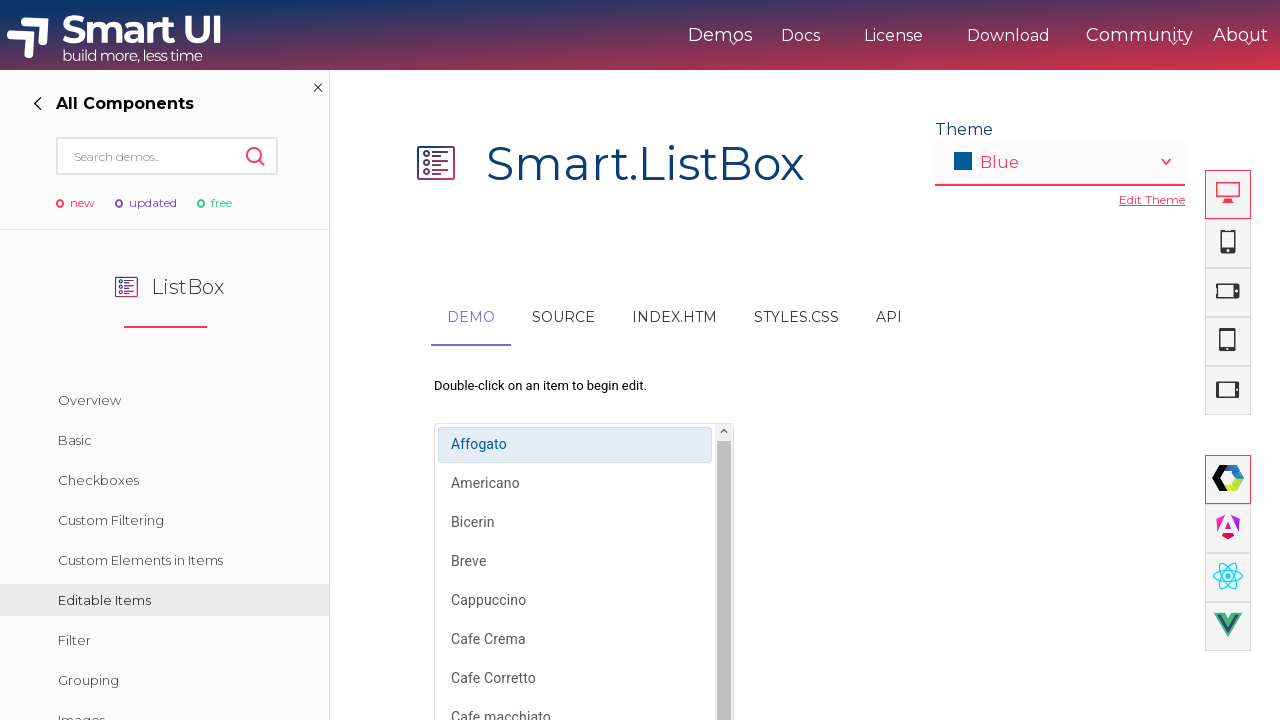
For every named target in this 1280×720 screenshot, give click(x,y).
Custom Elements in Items (140, 560)
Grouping (88, 680)
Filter (74, 640)
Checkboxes (98, 480)
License (810, 35)
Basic (75, 440)
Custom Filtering (111, 520)
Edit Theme (1152, 199)
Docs (717, 35)
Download (925, 35)
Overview (89, 400)
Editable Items (104, 600)
